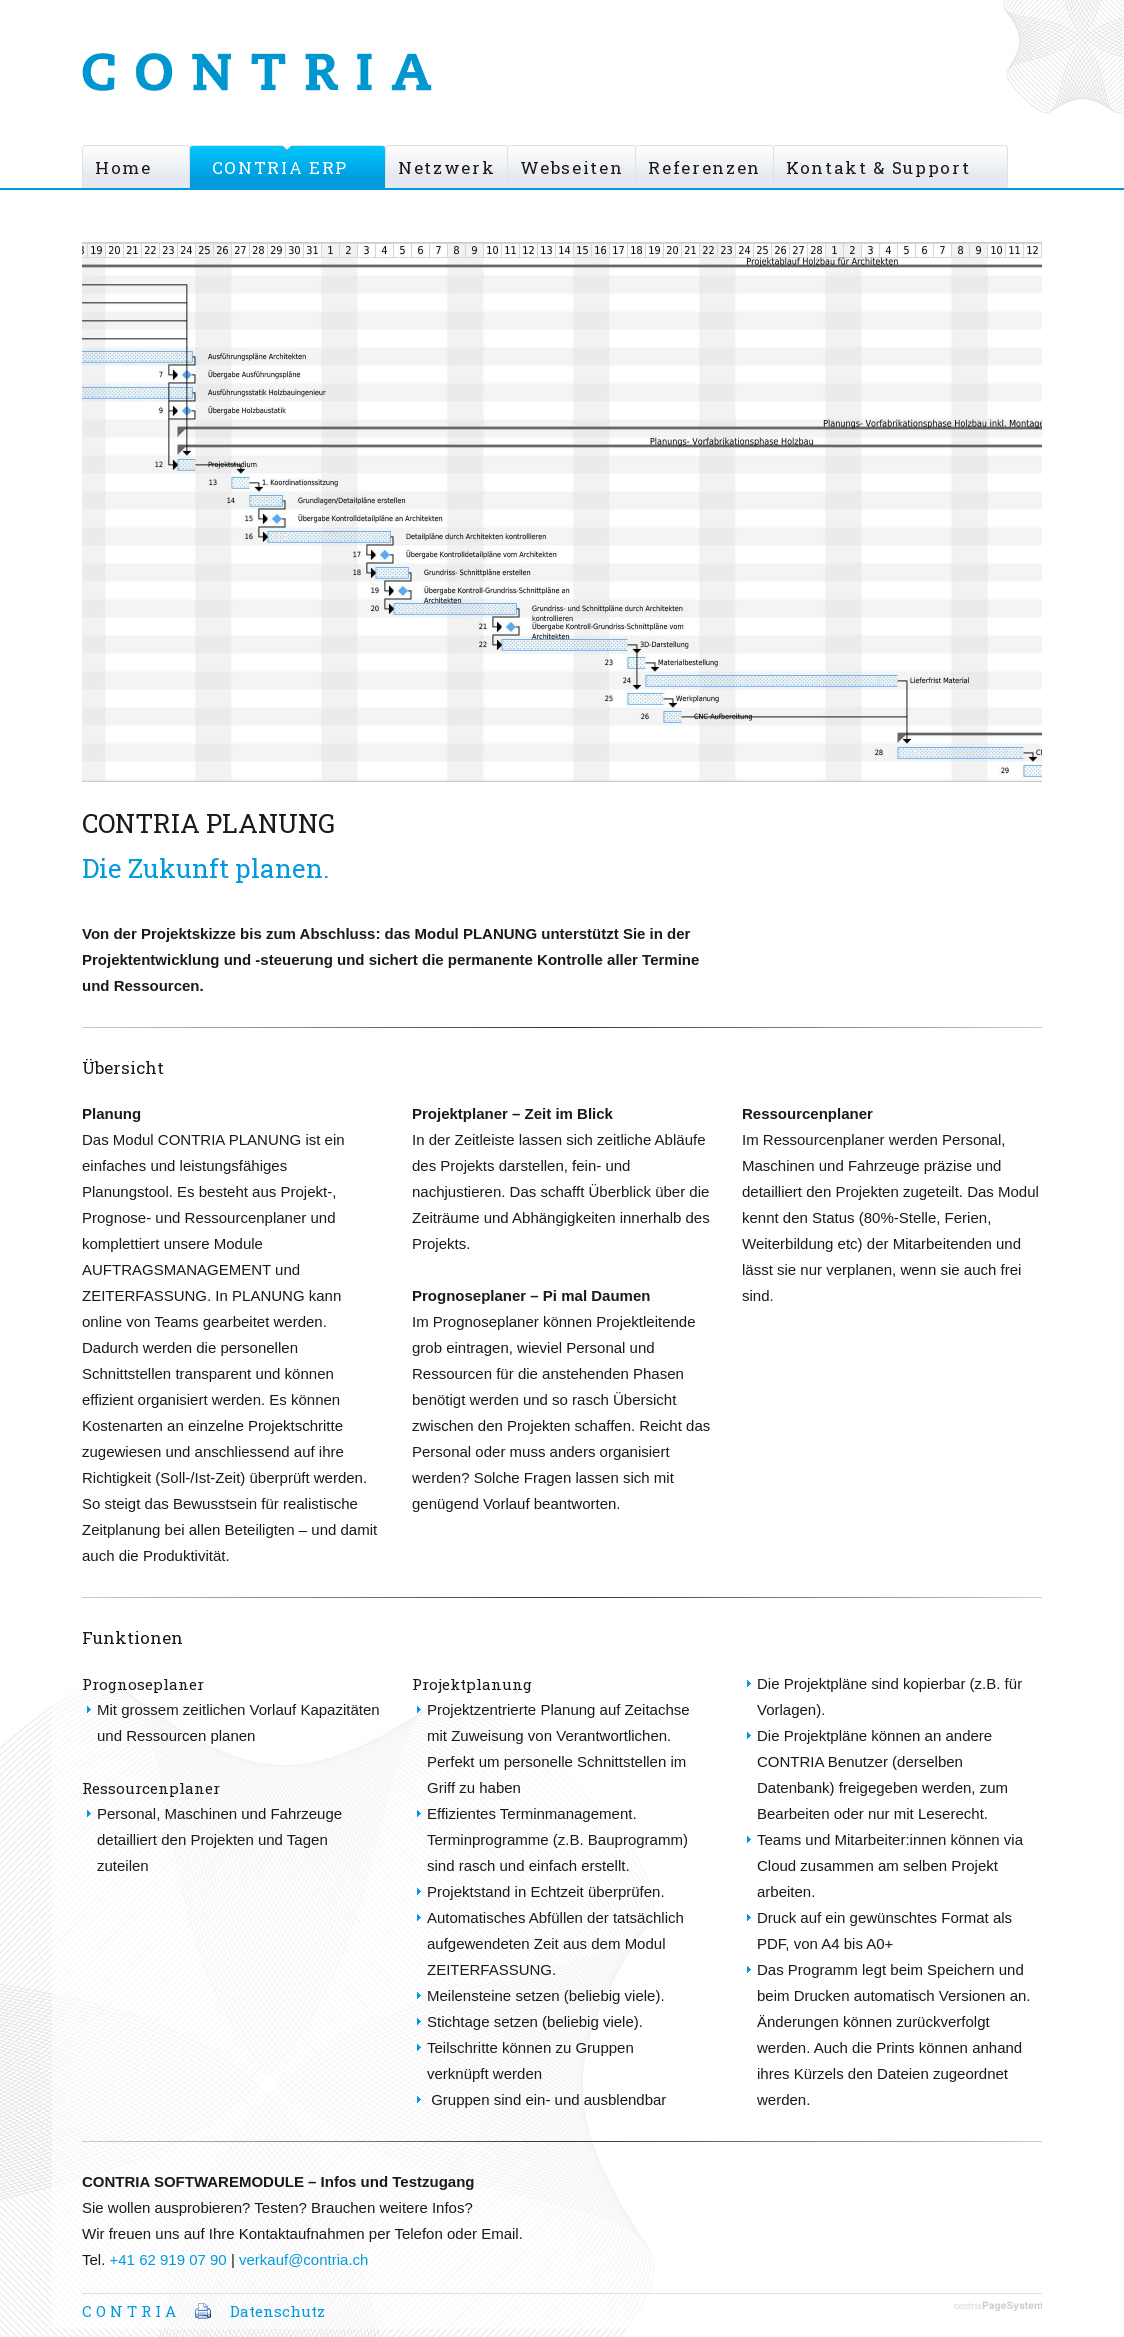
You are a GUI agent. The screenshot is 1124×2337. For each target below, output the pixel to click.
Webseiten (571, 167)
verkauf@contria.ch (303, 2259)
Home (123, 167)
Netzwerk (446, 167)
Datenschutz (277, 2311)
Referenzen (704, 167)
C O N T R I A (129, 2311)
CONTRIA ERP (280, 167)
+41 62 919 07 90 (168, 2259)
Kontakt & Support (878, 167)
